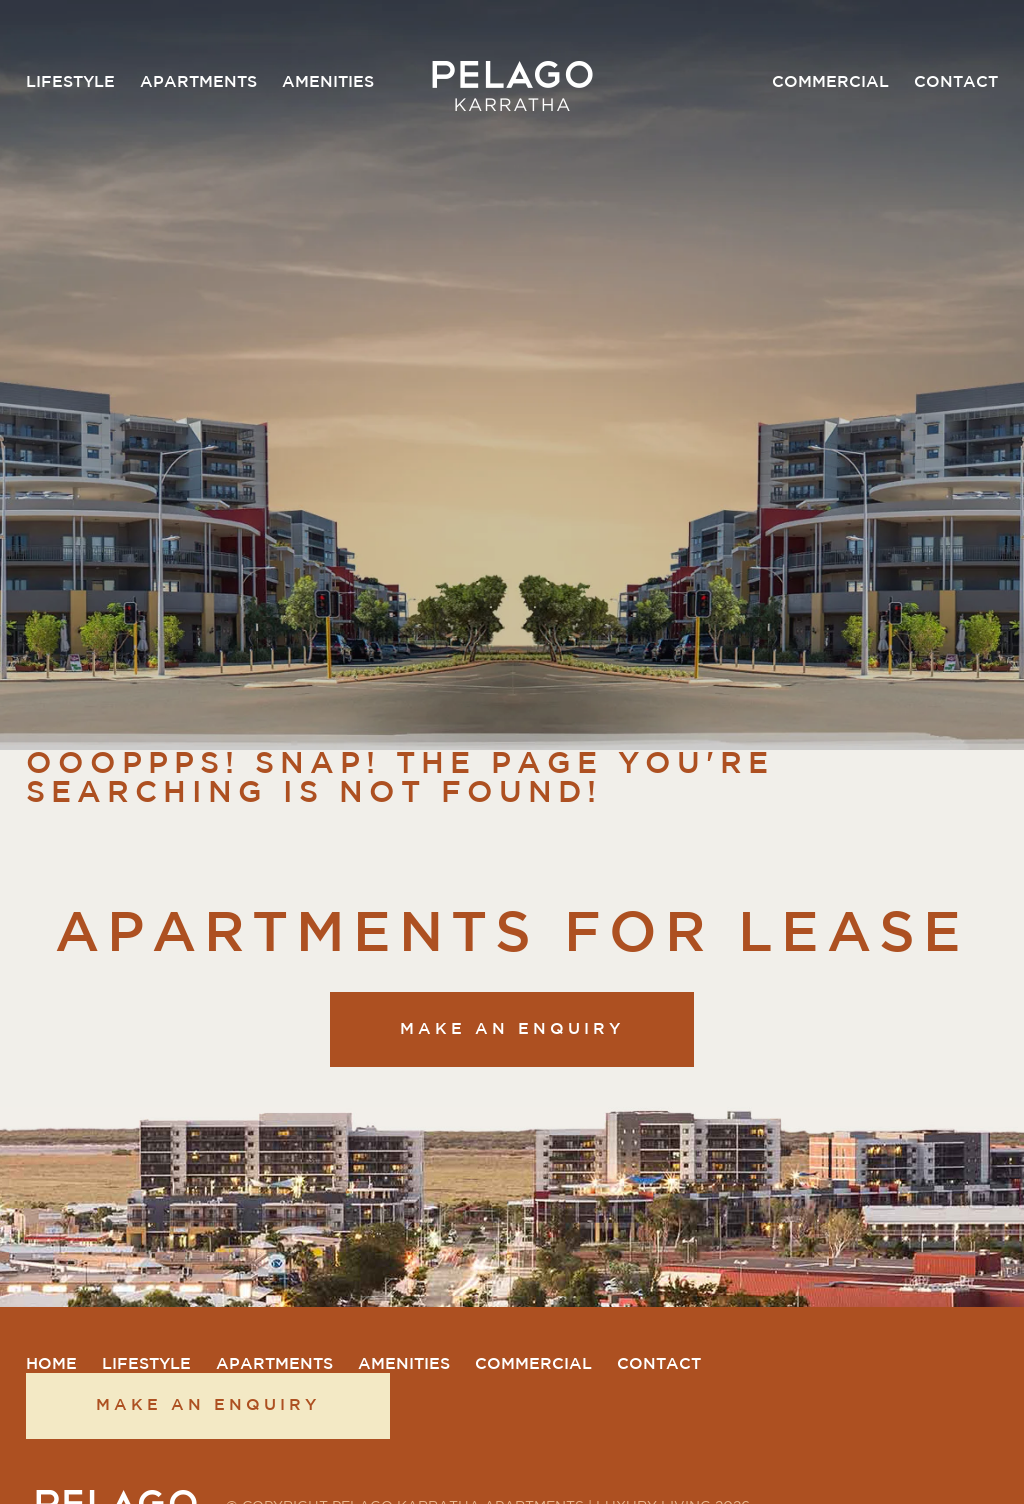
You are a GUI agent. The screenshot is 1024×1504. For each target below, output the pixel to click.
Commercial (830, 82)
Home (51, 1364)
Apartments (198, 82)
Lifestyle (70, 82)
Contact (956, 82)
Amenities (328, 82)
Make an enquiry (512, 1029)
